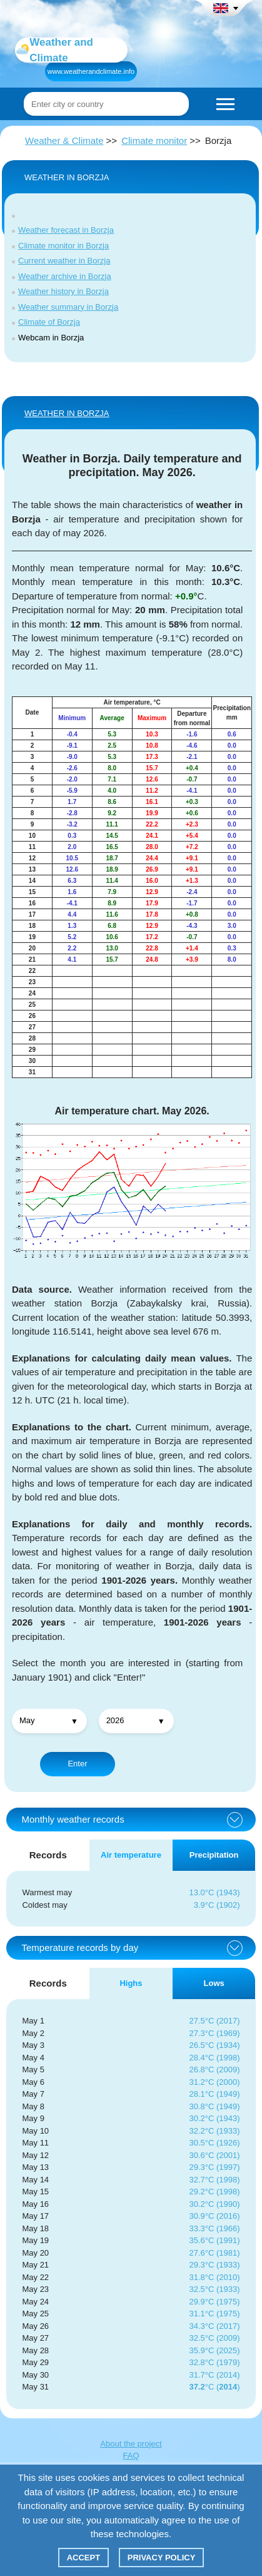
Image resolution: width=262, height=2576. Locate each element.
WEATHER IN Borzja (66, 413)
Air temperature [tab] (131, 1855)
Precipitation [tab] (214, 1855)
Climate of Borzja (49, 322)
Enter (77, 1763)
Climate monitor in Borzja (63, 245)
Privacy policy (162, 2557)
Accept (83, 2557)
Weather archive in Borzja (64, 276)
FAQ (131, 2455)
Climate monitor (154, 140)
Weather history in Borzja (63, 291)
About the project (130, 2443)
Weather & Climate (64, 140)
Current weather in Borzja (64, 260)
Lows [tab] (214, 1983)
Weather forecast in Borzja (66, 230)
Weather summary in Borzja (68, 307)
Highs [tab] (130, 1983)
